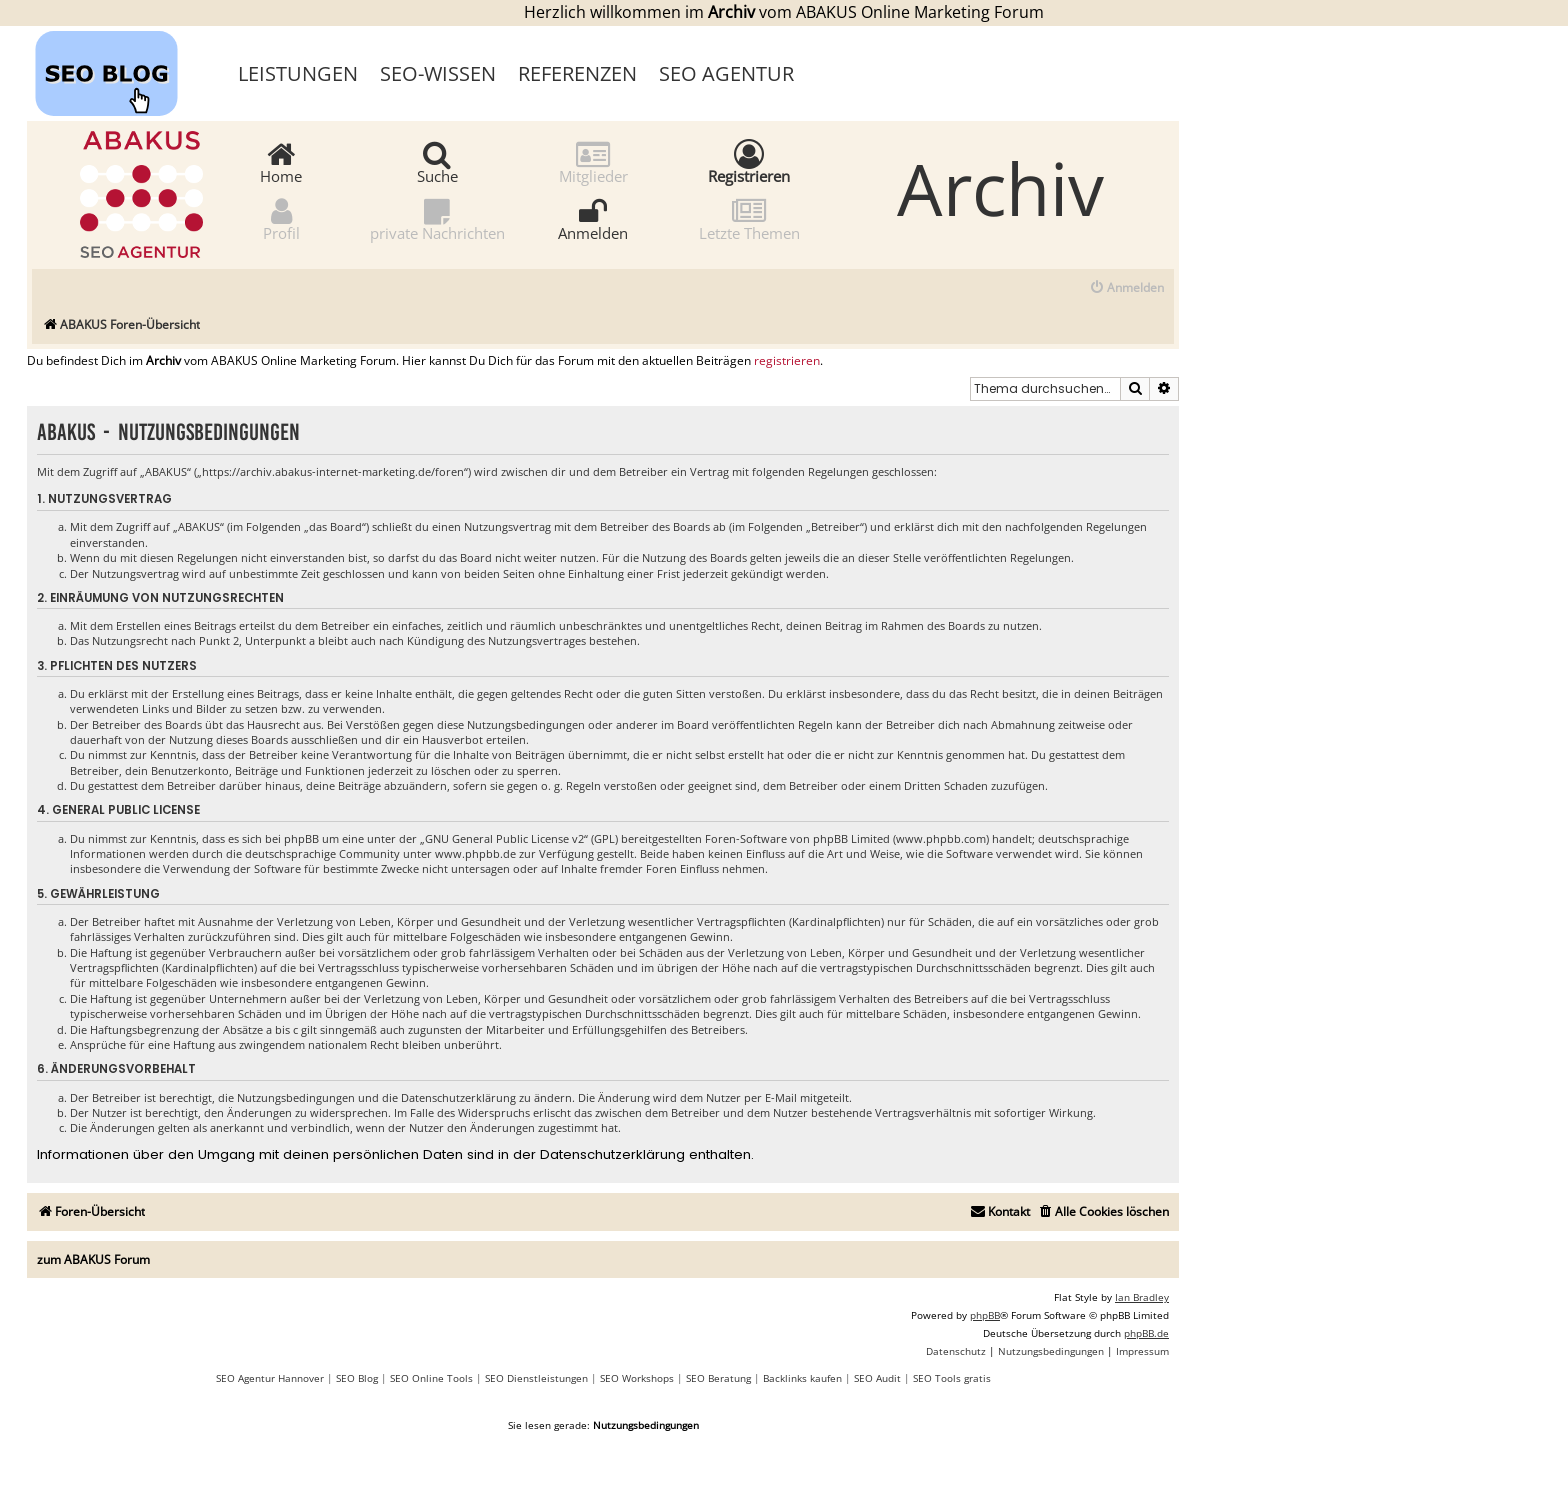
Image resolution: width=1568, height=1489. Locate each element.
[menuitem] (1126, 288)
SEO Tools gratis (952, 1378)
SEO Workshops (637, 1378)
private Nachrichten (437, 218)
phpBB (985, 1315)
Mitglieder (593, 161)
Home (281, 161)
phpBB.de (1146, 1333)
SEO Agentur (726, 73)
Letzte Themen (749, 218)
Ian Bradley (1142, 1297)
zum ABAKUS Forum (93, 1259)
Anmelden (593, 218)
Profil (281, 218)
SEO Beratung (718, 1378)
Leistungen (298, 73)
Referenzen (577, 73)
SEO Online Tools (431, 1378)
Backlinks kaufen (802, 1378)
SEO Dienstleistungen (536, 1378)
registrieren (787, 361)
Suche (437, 161)
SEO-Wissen (438, 73)
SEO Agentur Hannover (270, 1378)
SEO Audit (877, 1378)
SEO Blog (357, 1378)
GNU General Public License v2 (504, 838)
